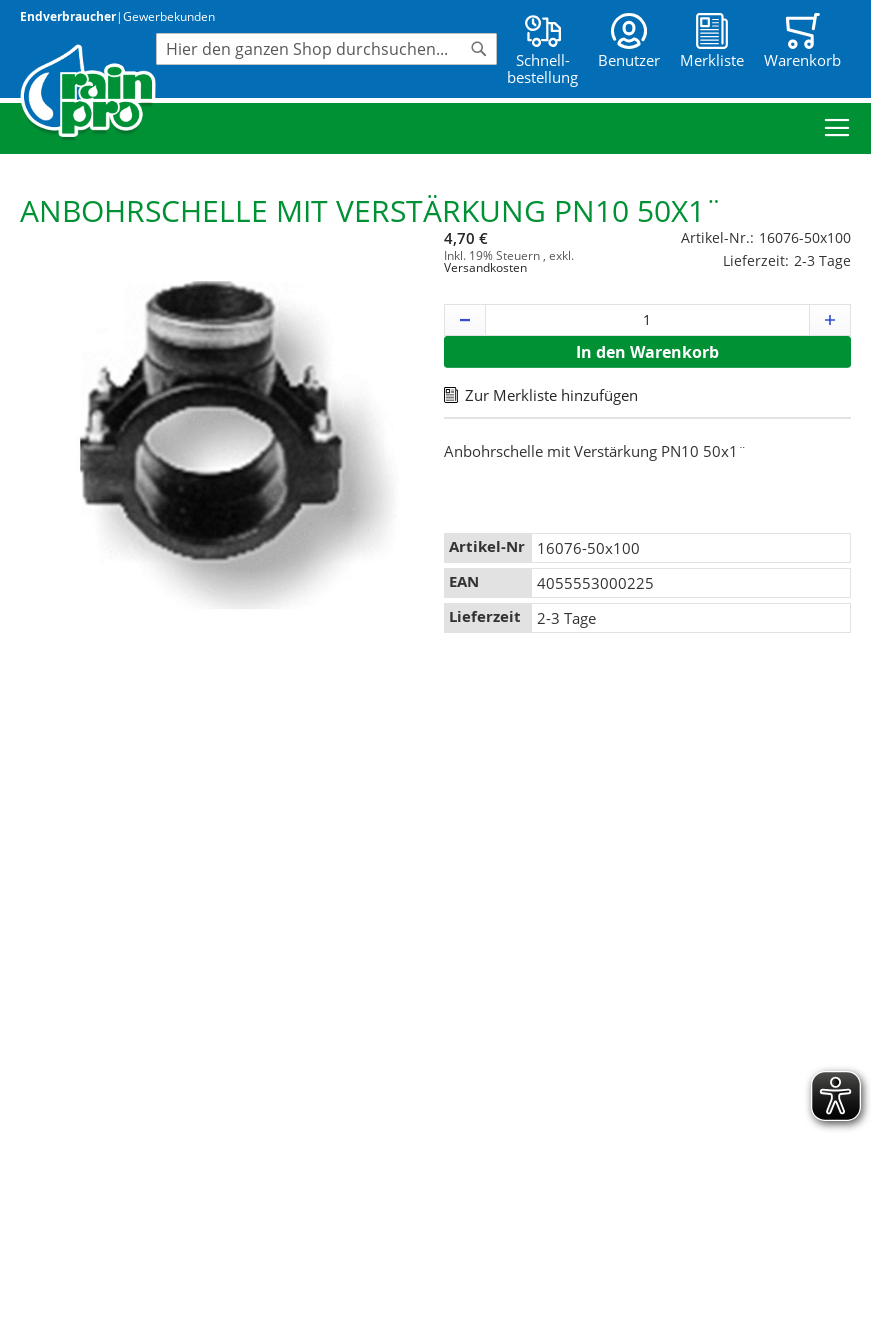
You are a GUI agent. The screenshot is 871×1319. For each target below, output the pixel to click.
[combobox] (326, 49)
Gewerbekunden (169, 16)
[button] (465, 320)
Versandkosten (485, 267)
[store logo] (88, 93)
